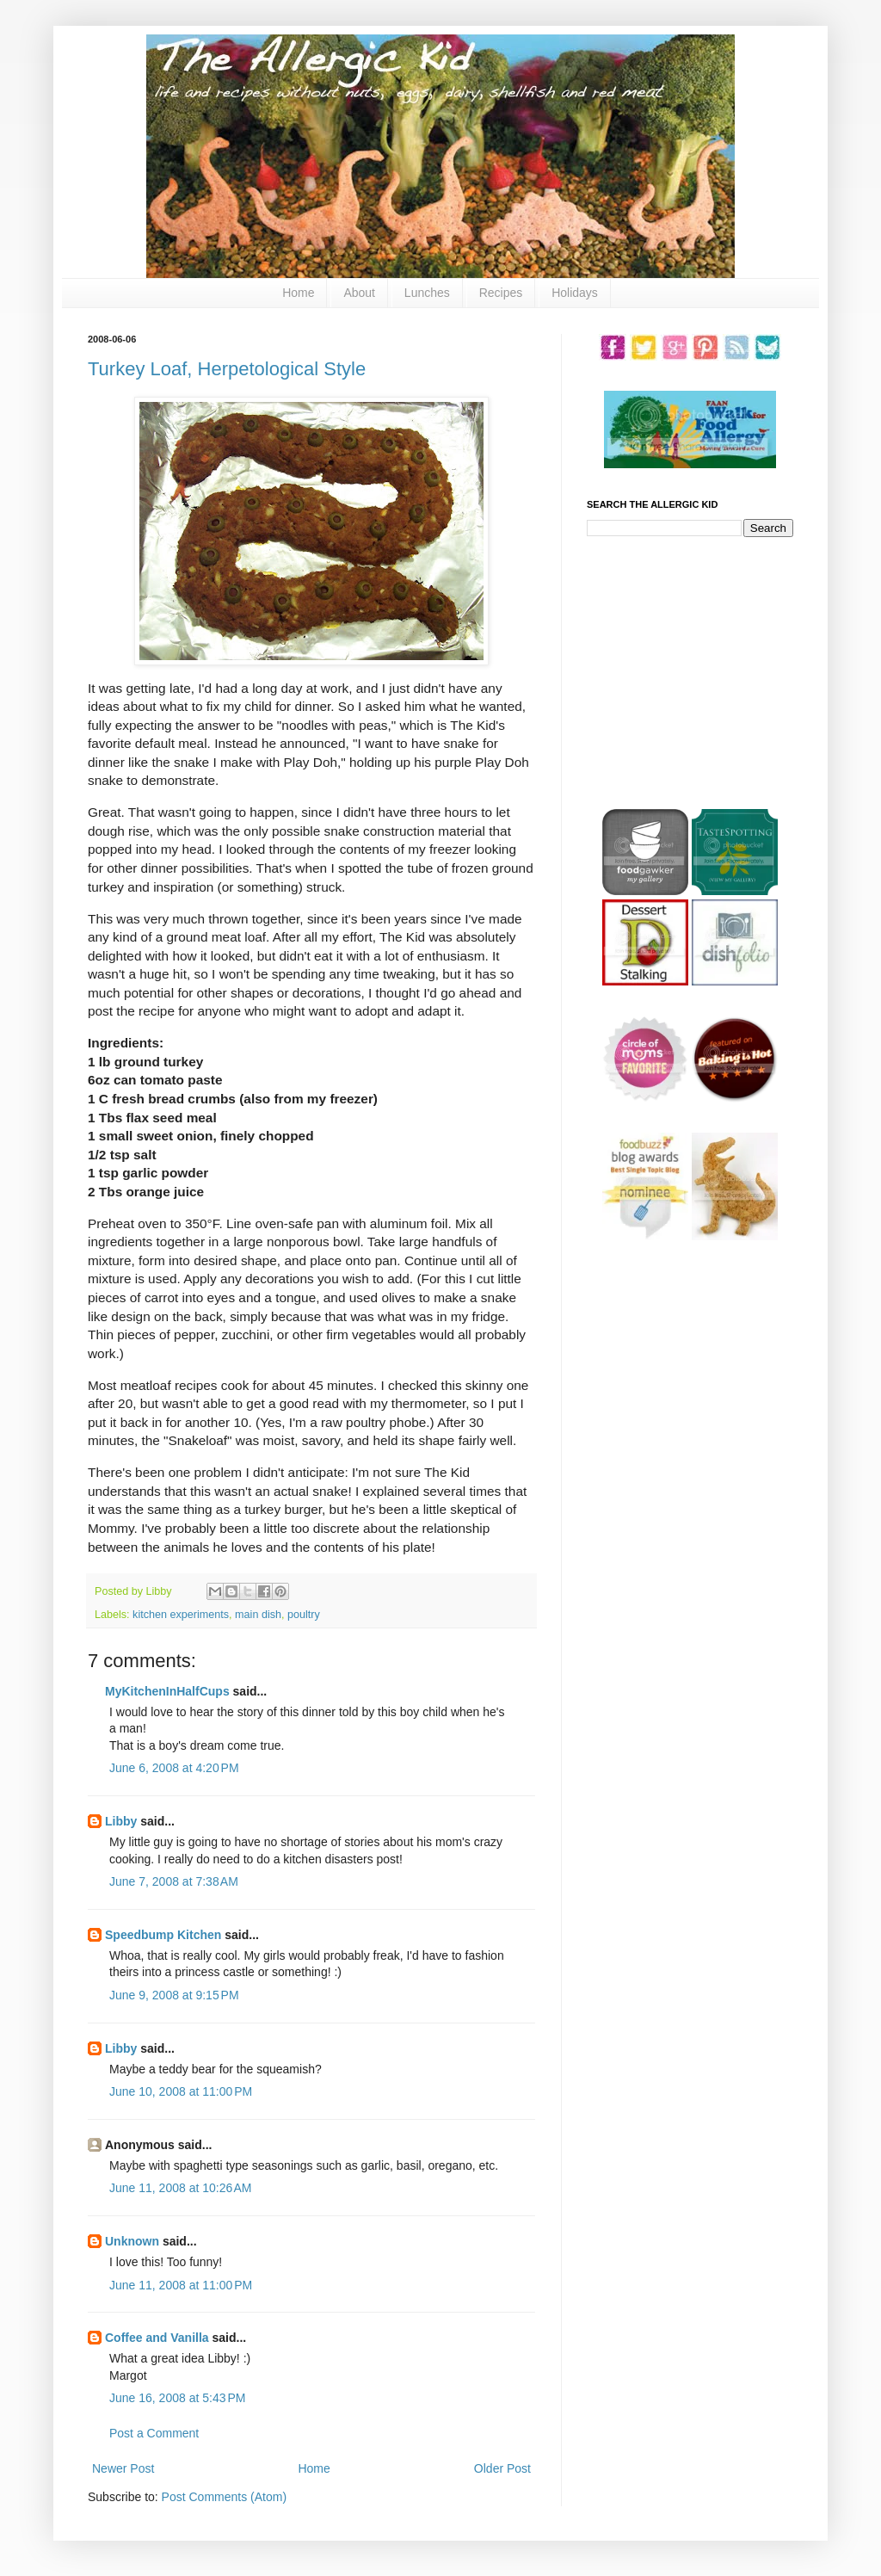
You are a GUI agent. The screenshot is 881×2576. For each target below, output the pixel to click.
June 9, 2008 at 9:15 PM (174, 1995)
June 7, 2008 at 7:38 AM (173, 1881)
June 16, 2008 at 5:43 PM (177, 2398)
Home (298, 293)
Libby (121, 1821)
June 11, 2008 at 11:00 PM (180, 2285)
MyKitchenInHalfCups (167, 1691)
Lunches (427, 293)
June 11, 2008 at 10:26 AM (180, 2188)
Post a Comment (154, 2433)
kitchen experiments (180, 1615)
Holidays (574, 293)
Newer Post (123, 2468)
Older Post (502, 2468)
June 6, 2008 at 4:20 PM (174, 1768)
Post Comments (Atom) (224, 2497)
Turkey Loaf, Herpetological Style (227, 369)
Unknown (132, 2241)
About (359, 293)
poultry (303, 1615)
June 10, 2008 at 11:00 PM (180, 2091)
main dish (258, 1615)
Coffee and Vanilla (157, 2337)
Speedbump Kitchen (163, 1935)
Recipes (501, 293)
